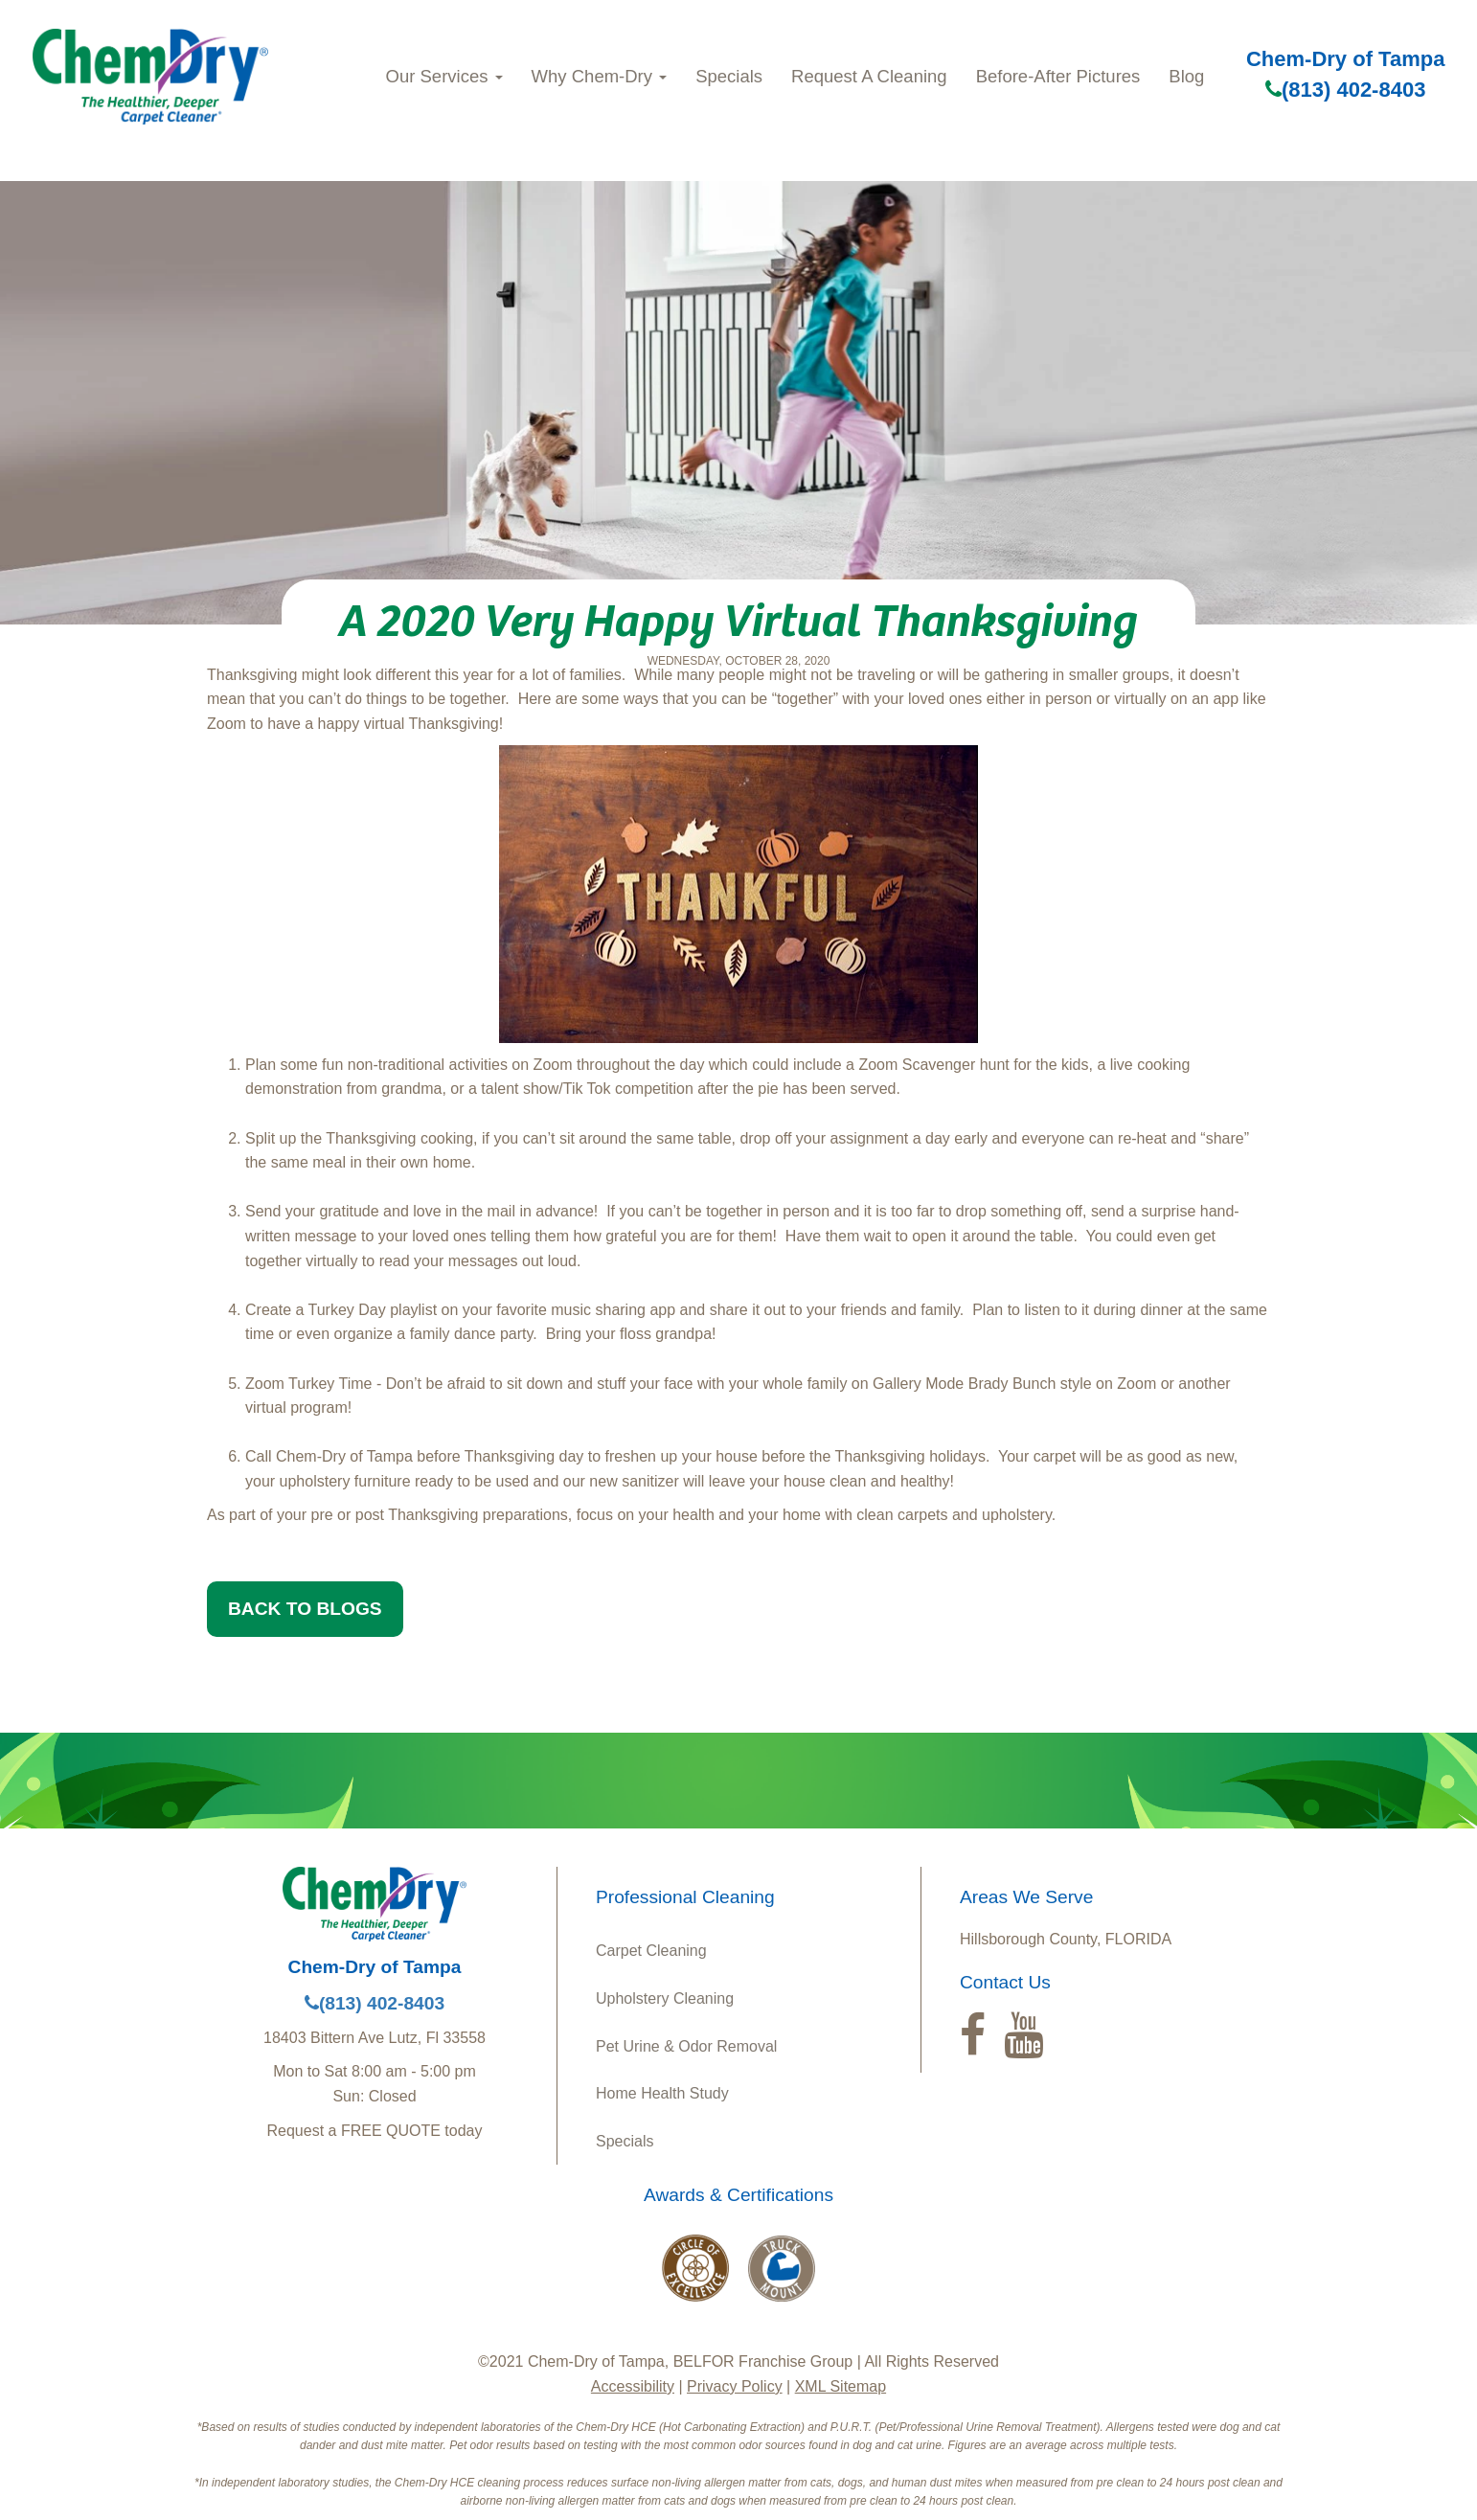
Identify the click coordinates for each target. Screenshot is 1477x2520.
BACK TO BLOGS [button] (305, 1609)
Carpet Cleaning (651, 1950)
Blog (1186, 76)
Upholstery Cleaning (665, 1998)
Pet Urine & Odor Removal (686, 2046)
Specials (728, 76)
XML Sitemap (840, 2386)
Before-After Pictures (1058, 76)
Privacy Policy (735, 2386)
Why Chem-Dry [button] (600, 76)
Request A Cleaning (869, 76)
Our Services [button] (444, 76)
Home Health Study (662, 2093)
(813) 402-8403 (1345, 90)
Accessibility (632, 2386)
